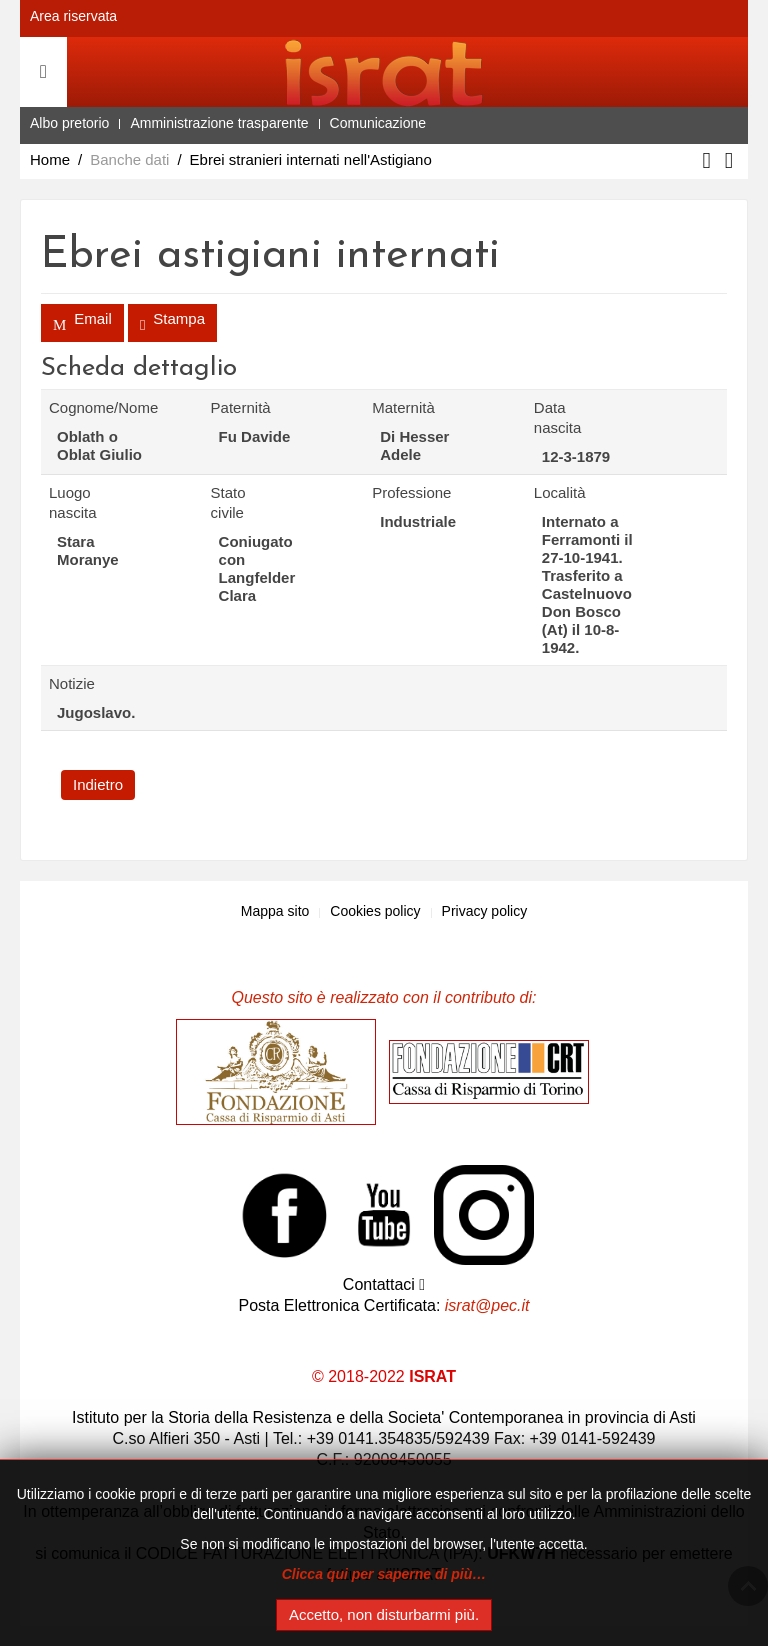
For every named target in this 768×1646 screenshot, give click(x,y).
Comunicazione (378, 123)
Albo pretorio (69, 123)
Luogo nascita (73, 502)
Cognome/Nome (73, 407)
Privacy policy (485, 911)
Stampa (172, 324)
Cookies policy (375, 911)
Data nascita (558, 417)
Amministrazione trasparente (219, 123)
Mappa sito (275, 911)
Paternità (235, 407)
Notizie (72, 683)
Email (82, 324)
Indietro (98, 784)
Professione (396, 492)
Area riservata (73, 16)
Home (50, 159)
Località (558, 492)
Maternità (396, 407)
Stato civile (228, 502)
